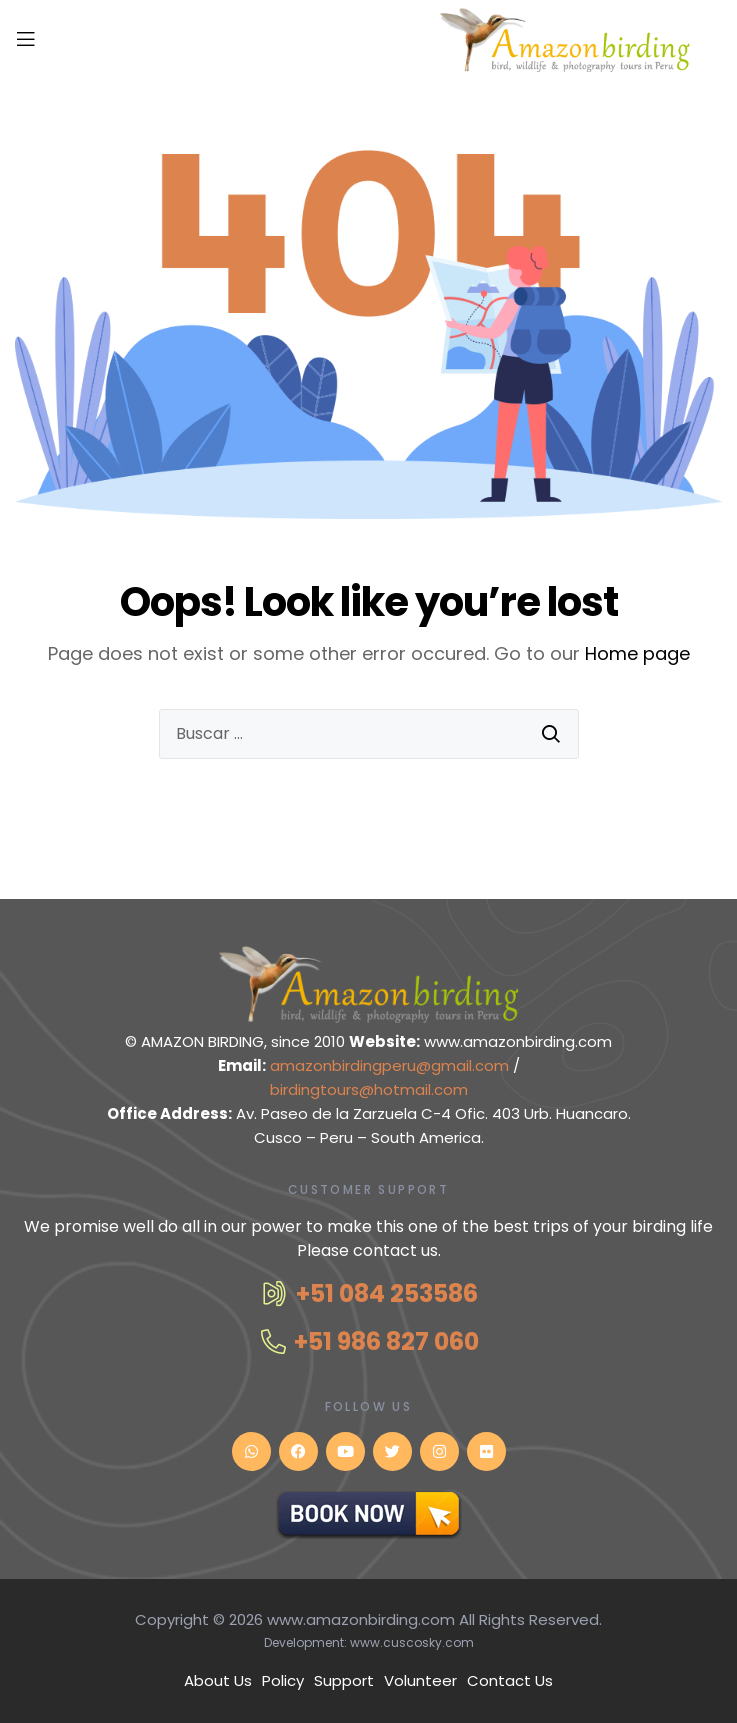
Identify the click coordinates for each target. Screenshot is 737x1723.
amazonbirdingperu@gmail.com (391, 1065)
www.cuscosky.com (412, 1642)
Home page (637, 653)
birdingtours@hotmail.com (369, 1089)
